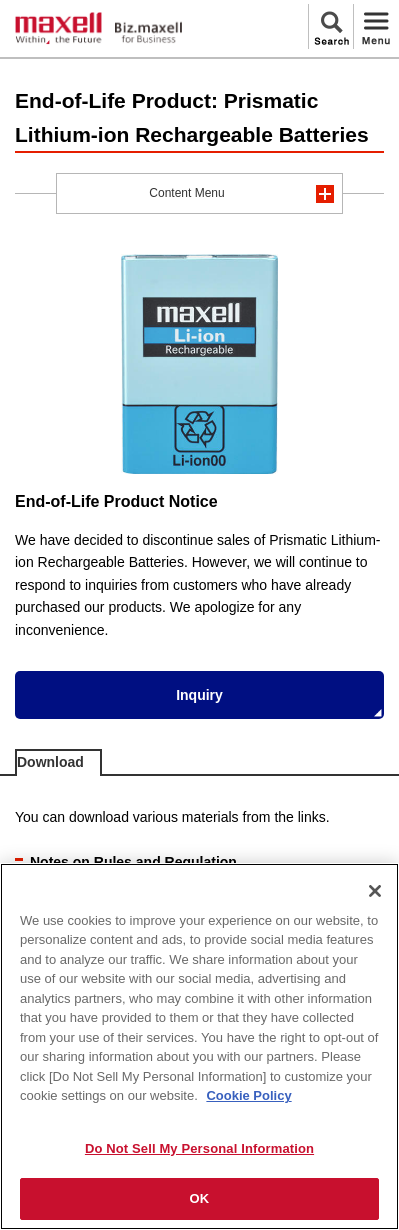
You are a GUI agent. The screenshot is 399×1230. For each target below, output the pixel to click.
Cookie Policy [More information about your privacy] (248, 1095)
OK (200, 1198)
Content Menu (186, 193)
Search (331, 26)
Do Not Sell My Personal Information (199, 1148)
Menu (376, 26)
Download (50, 762)
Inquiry (199, 695)
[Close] (375, 891)
